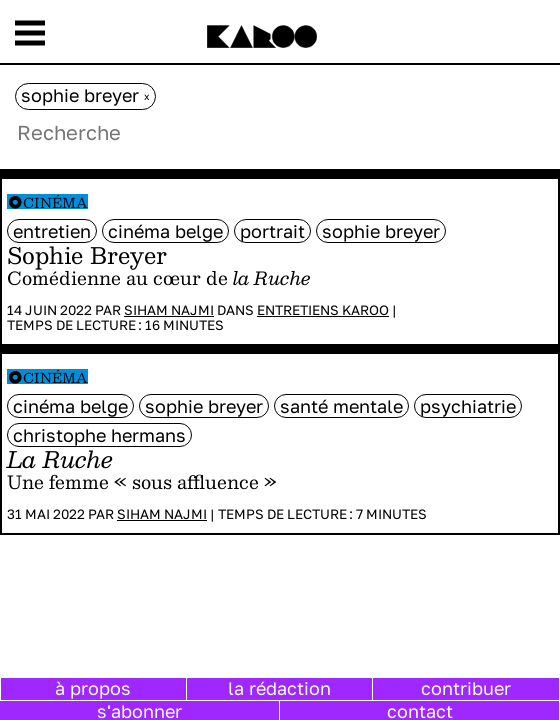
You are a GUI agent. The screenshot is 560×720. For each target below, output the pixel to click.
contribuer (466, 688)
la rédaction (279, 688)
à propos (93, 688)
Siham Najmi (169, 310)
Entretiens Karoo (323, 310)
